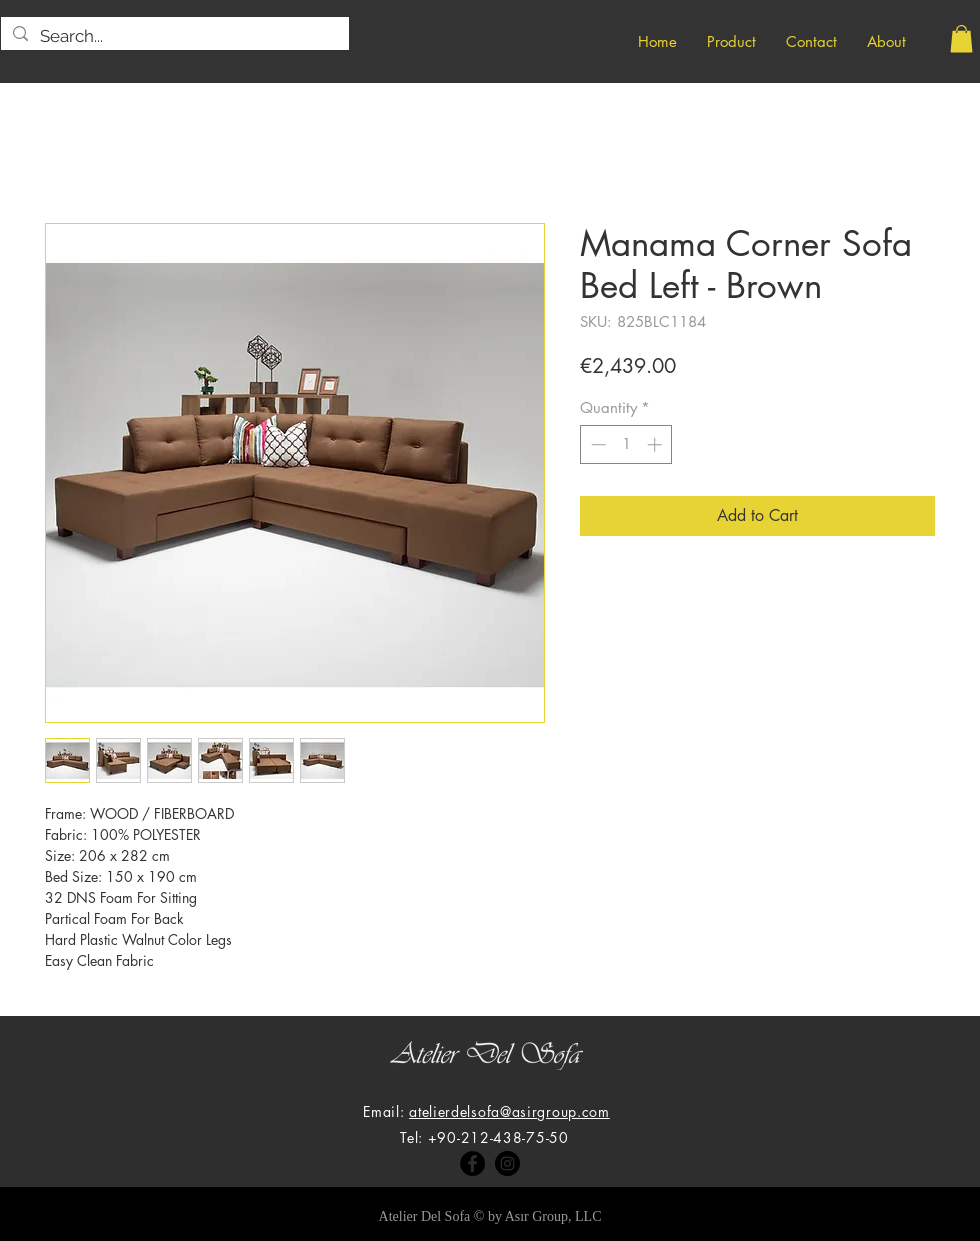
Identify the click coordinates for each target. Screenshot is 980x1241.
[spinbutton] (626, 444)
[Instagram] (507, 1163)
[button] (961, 38)
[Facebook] (472, 1163)
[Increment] (656, 444)
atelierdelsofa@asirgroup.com (509, 1111)
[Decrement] (596, 444)
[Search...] (173, 37)
